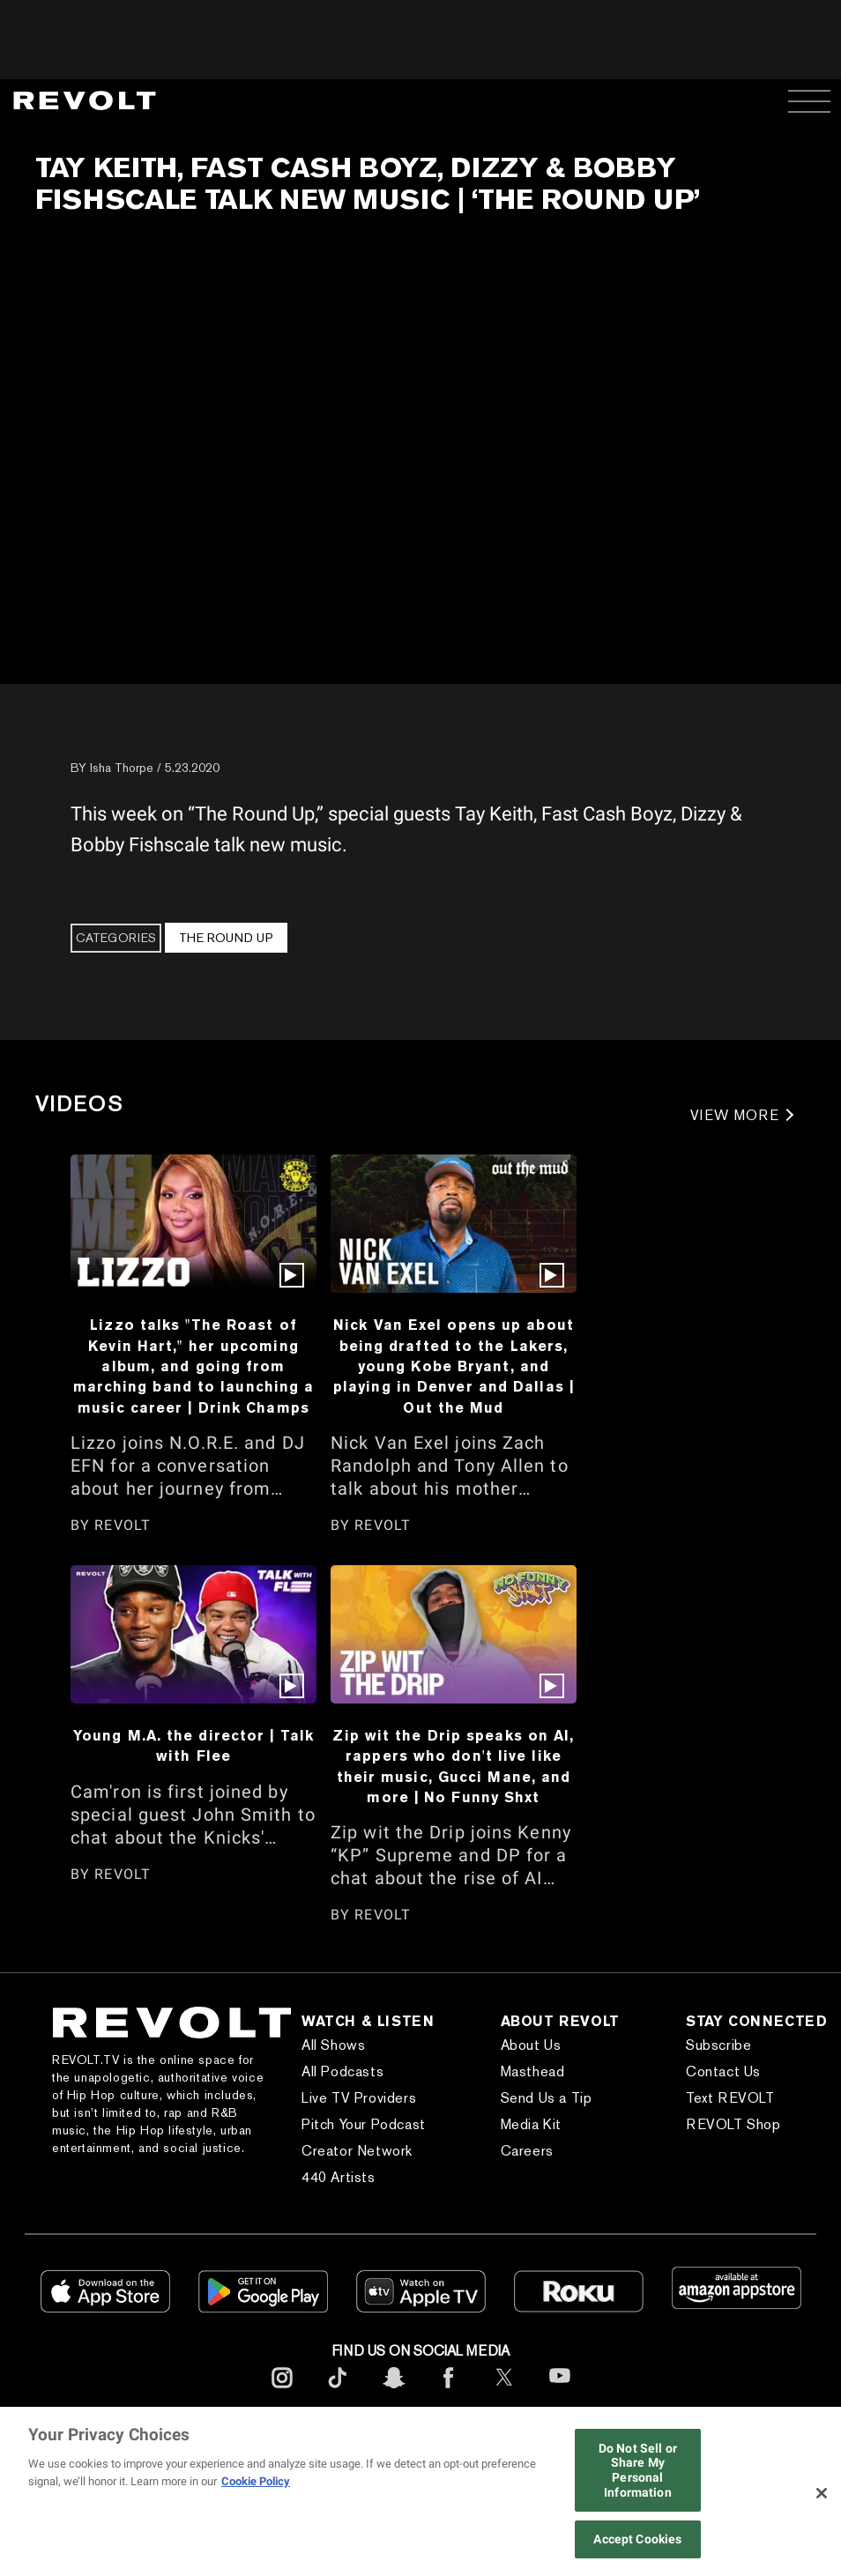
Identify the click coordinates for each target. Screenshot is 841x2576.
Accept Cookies (637, 2539)
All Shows (333, 2045)
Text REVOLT (730, 2098)
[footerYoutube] (560, 2394)
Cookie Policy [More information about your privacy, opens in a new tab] (255, 2481)
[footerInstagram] (282, 2391)
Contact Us (723, 2071)
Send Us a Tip (546, 2098)
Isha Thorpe (121, 768)
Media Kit (531, 2124)
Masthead (533, 2071)
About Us (531, 2045)
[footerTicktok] (337, 2391)
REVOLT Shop (733, 2124)
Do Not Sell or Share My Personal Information (638, 2470)
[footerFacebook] (449, 2391)
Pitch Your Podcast (363, 2124)
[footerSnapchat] (393, 2391)
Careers (527, 2151)
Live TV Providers (358, 2098)
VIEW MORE (734, 1115)
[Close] (821, 2493)
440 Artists (338, 2177)
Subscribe (718, 2045)
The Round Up (226, 938)
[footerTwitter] (504, 2391)
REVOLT (122, 1525)
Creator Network (357, 2151)
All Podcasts (342, 2071)
